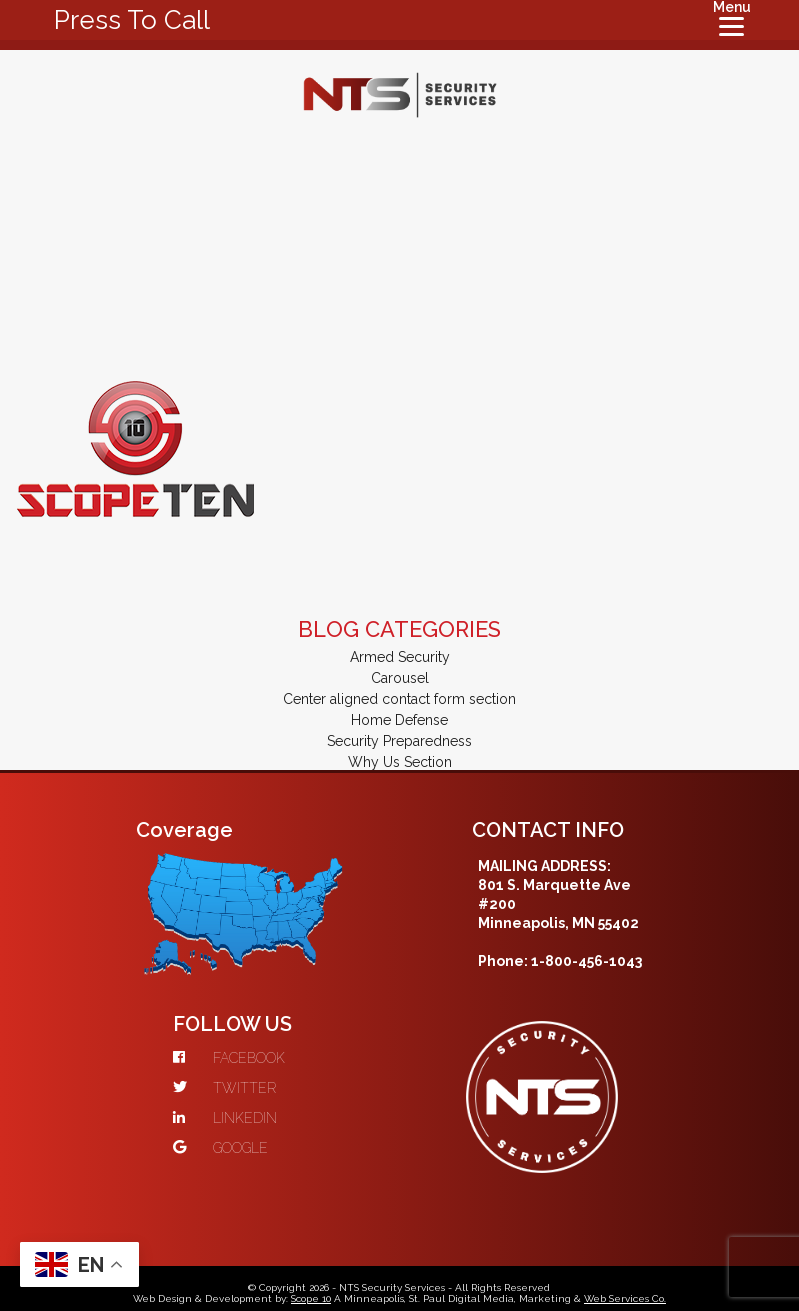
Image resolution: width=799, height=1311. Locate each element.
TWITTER (224, 1088)
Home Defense (399, 720)
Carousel (400, 678)
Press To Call (132, 20)
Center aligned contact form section (399, 699)
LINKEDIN (225, 1118)
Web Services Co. (625, 1298)
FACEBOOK (229, 1058)
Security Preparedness (399, 741)
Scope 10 (311, 1298)
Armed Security (400, 657)
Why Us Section (400, 762)
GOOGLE (220, 1148)
